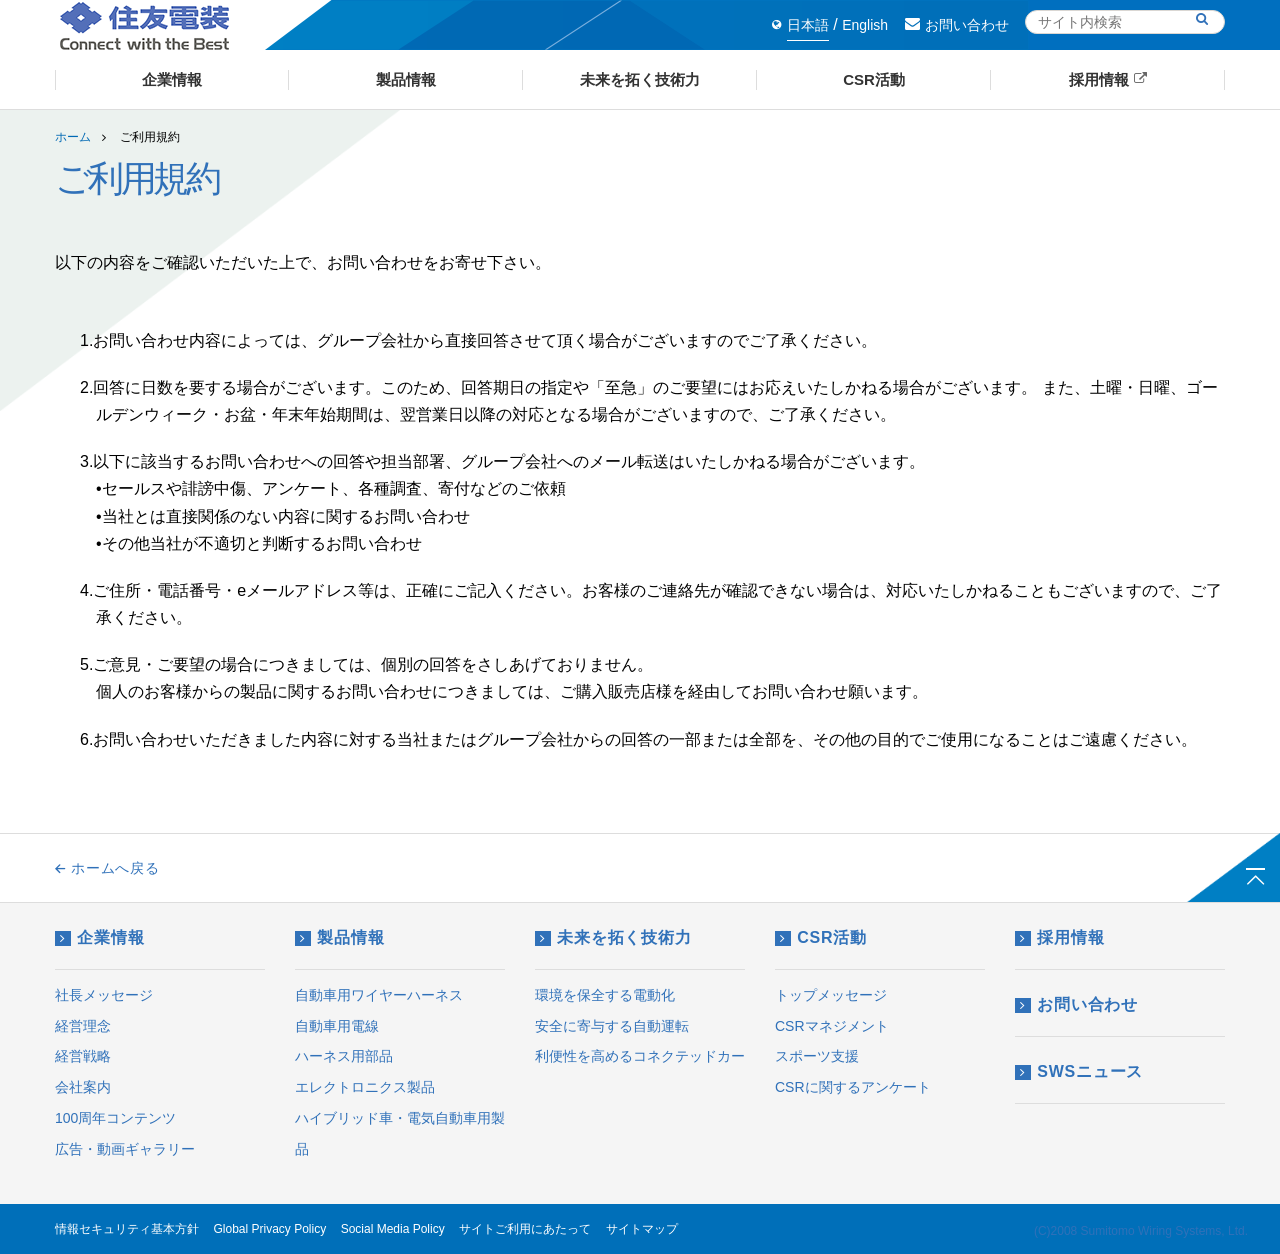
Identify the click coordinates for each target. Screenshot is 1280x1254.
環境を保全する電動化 (605, 995)
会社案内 (83, 1087)
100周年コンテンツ (115, 1118)
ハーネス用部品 (344, 1056)
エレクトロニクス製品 (365, 1087)
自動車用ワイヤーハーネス (379, 995)
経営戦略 (83, 1056)
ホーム (73, 137)
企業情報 (99, 937)
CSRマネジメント (832, 1026)
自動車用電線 (337, 1026)
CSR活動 (821, 937)
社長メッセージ (104, 995)
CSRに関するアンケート (853, 1087)
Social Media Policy (393, 1229)
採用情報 (1059, 937)
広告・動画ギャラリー (125, 1149)
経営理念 (83, 1026)
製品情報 (339, 937)
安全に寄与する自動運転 (612, 1026)
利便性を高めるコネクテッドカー (640, 1056)
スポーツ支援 (817, 1056)
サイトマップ (642, 1229)
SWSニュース (1079, 1071)
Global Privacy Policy (269, 1229)
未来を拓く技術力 (613, 937)
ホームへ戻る (107, 868)
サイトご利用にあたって (525, 1229)
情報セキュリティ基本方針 (127, 1229)
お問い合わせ (957, 25)
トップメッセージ (831, 995)
